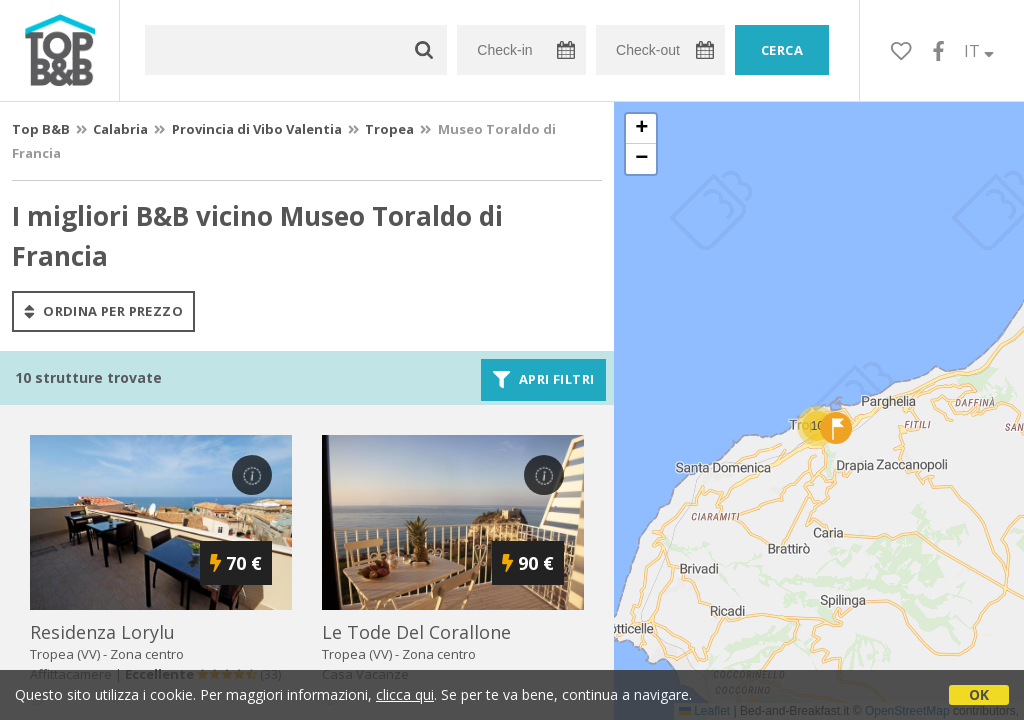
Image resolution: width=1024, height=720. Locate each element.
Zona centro (147, 654)
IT (979, 51)
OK (979, 694)
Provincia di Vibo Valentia (257, 129)
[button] (817, 426)
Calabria (120, 129)
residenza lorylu (102, 632)
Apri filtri (543, 380)
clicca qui (405, 694)
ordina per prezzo (103, 311)
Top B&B (41, 129)
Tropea (389, 129)
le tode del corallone (416, 632)
